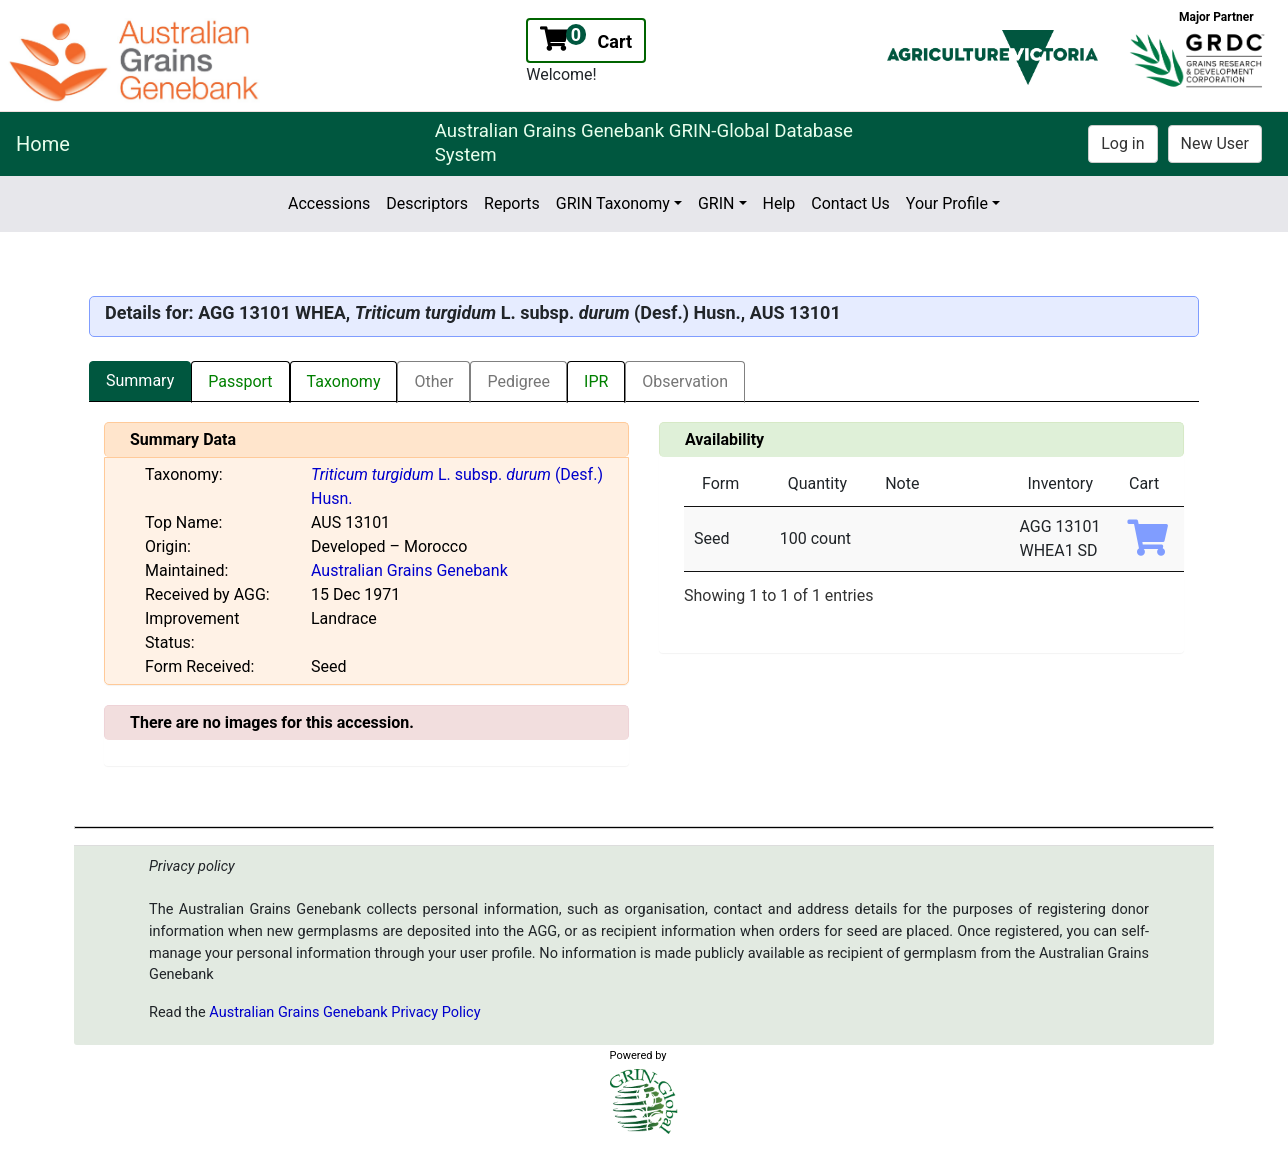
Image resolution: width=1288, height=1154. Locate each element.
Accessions (329, 203)
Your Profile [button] (947, 203)
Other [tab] (433, 381)
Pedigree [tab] (518, 381)
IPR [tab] (596, 381)
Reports (512, 203)
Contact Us (850, 203)
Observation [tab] (685, 381)
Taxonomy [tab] (344, 381)
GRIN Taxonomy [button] (613, 203)
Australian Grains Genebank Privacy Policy (344, 1012)
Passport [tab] (240, 381)
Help (779, 203)
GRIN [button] (716, 203)
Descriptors (427, 203)
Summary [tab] (140, 380)
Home (43, 144)
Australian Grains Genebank (409, 570)
